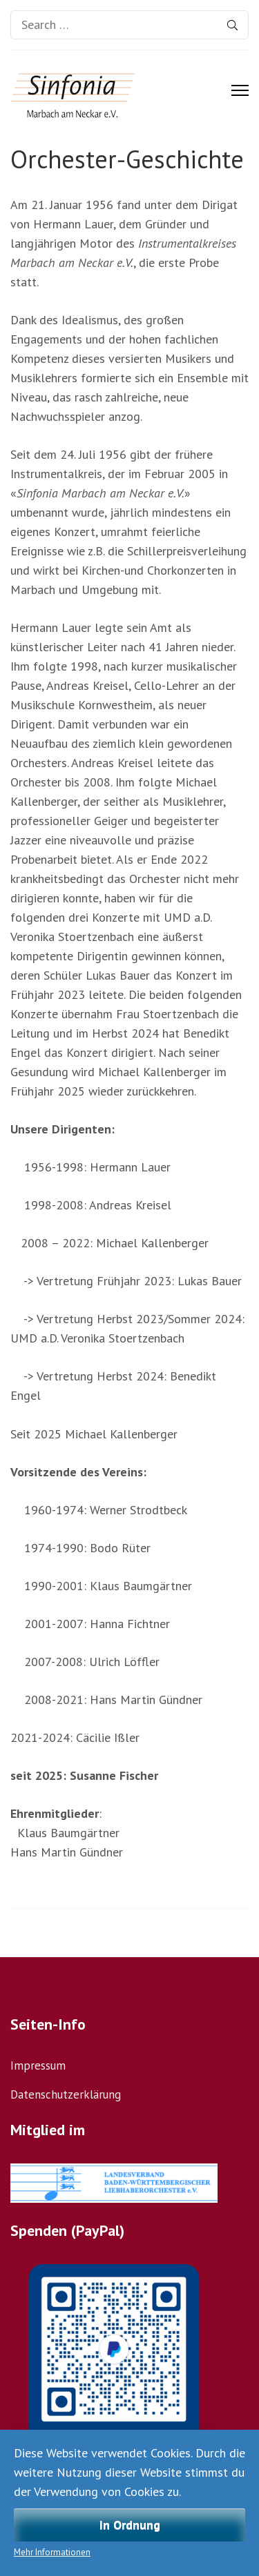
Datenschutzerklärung (65, 2094)
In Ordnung (129, 2525)
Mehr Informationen (52, 2552)
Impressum (38, 2065)
